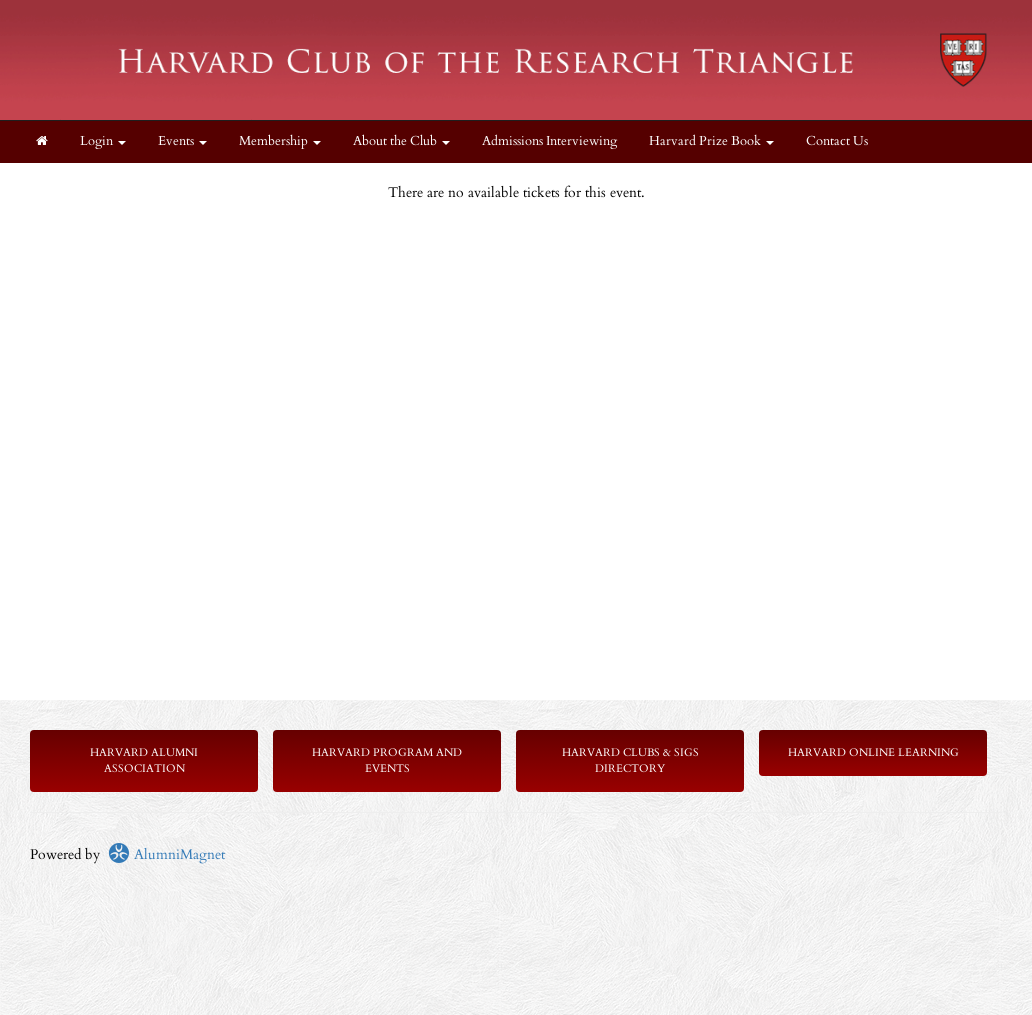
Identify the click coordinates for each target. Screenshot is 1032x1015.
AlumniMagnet (166, 854)
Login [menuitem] (103, 141)
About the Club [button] (401, 141)
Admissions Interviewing (549, 141)
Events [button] (182, 141)
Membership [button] (280, 141)
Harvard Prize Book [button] (711, 141)
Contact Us (837, 141)
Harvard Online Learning (873, 752)
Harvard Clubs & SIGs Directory (630, 760)
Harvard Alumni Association (144, 760)
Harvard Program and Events (387, 760)
